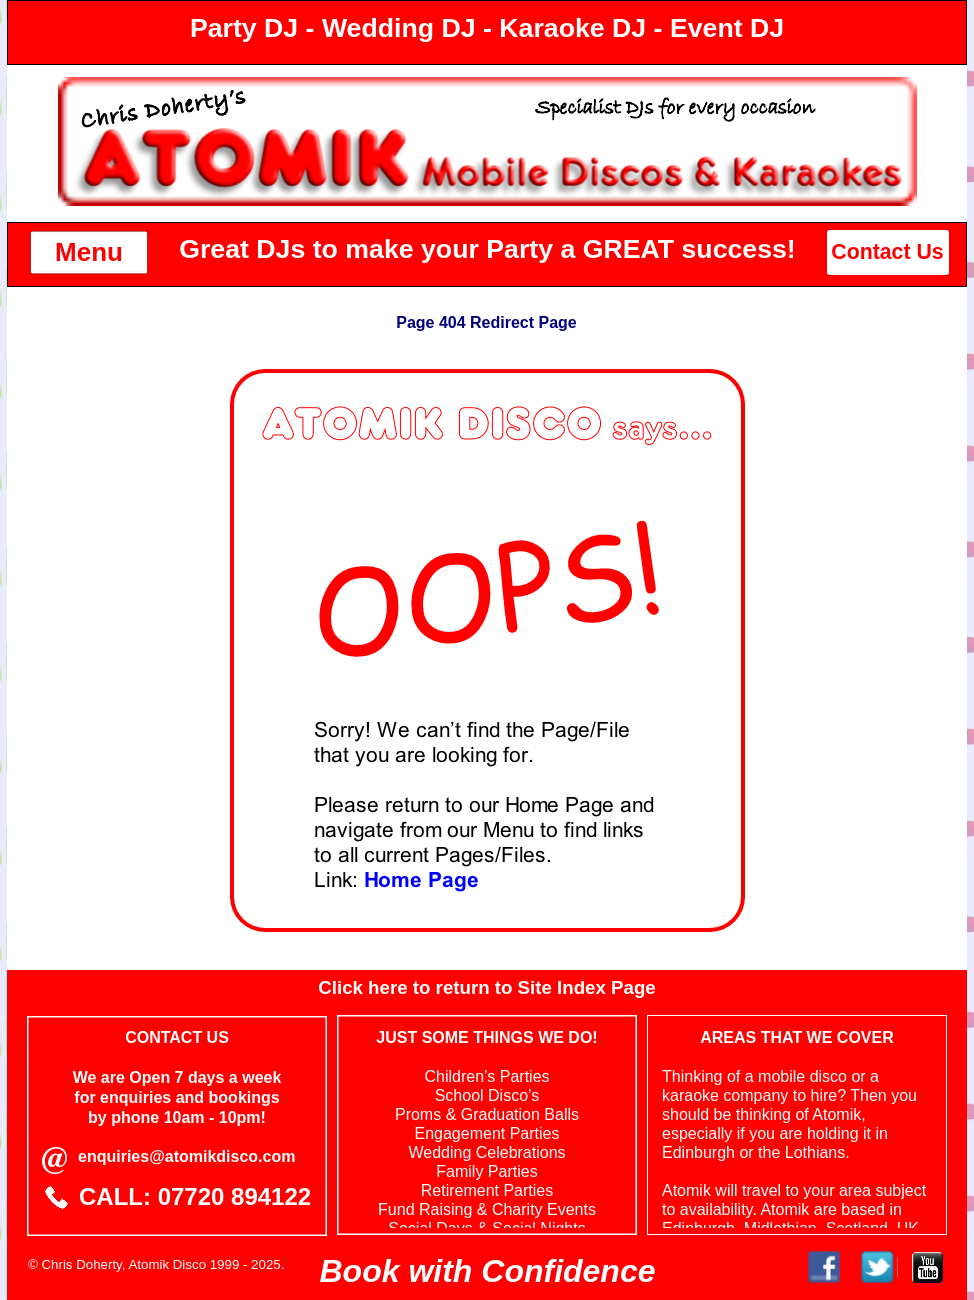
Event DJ (727, 28)
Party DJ (244, 28)
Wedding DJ (399, 28)
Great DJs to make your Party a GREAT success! (487, 249)
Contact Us (887, 252)
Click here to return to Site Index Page (487, 987)
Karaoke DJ (572, 28)
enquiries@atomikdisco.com (186, 1156)
